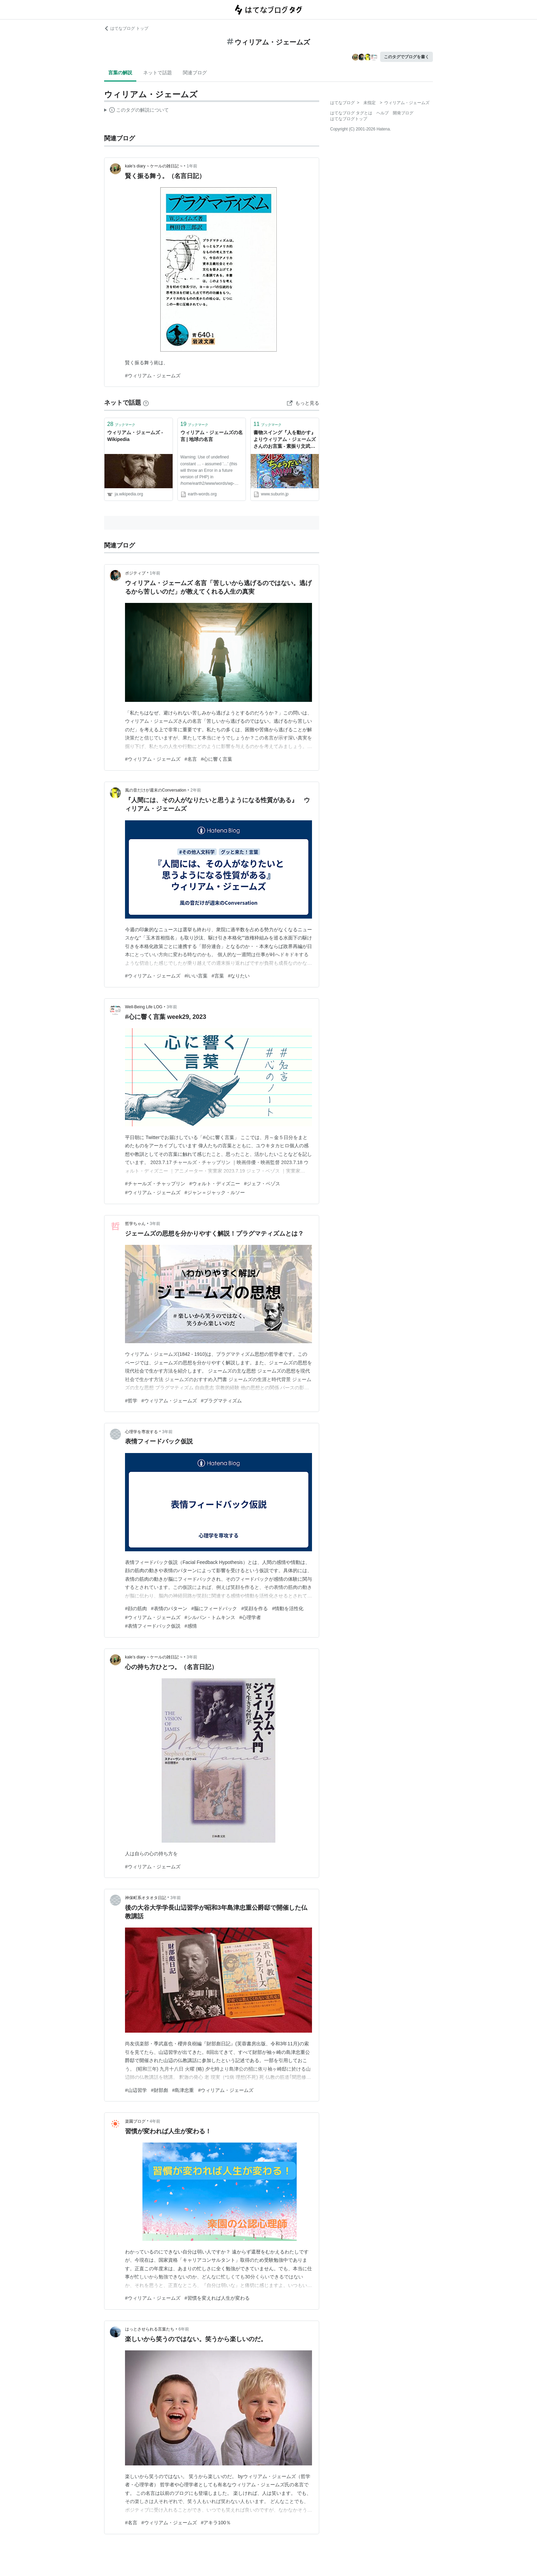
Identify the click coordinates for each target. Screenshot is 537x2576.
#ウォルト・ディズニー (214, 1183)
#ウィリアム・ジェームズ (152, 375)
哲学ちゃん (135, 1223)
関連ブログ (195, 72)
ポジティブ (135, 573)
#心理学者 (250, 1617)
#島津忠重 (183, 2090)
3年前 (171, 1007)
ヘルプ (382, 113)
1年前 (192, 166)
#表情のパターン (169, 1608)
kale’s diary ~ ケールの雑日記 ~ (154, 166)
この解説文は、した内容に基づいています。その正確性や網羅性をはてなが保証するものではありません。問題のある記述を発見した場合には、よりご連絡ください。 (136, 111)
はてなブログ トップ (126, 28)
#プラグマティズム (221, 1400)
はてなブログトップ (348, 118)
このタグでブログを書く (406, 56)
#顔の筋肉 (136, 1608)
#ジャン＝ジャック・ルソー (215, 1192)
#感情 (191, 1626)
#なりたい (239, 975)
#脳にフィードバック (214, 1608)
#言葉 (218, 975)
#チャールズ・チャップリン (155, 1183)
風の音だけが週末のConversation (155, 790)
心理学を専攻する (141, 1431)
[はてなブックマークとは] (146, 402)
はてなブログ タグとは (351, 113)
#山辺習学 (136, 2090)
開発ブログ (403, 113)
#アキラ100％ (216, 2522)
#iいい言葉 (196, 975)
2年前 (195, 790)
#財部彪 (159, 2090)
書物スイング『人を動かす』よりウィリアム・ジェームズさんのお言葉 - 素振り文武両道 (284, 440)
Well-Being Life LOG (143, 1007)
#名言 (191, 759)
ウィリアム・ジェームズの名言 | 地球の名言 (211, 436)
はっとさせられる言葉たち (149, 2329)
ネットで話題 (157, 72)
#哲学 (131, 1400)
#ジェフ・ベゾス (262, 1183)
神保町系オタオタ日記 (145, 1897)
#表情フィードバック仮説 (152, 1626)
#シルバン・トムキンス (210, 1617)
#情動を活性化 (287, 1608)
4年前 (155, 2121)
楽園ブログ (135, 2121)
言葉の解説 (120, 72)
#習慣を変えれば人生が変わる (217, 2298)
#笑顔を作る (254, 1608)
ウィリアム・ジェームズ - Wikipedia (135, 436)
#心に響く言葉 (217, 759)
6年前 (183, 2329)
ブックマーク (121, 424)
